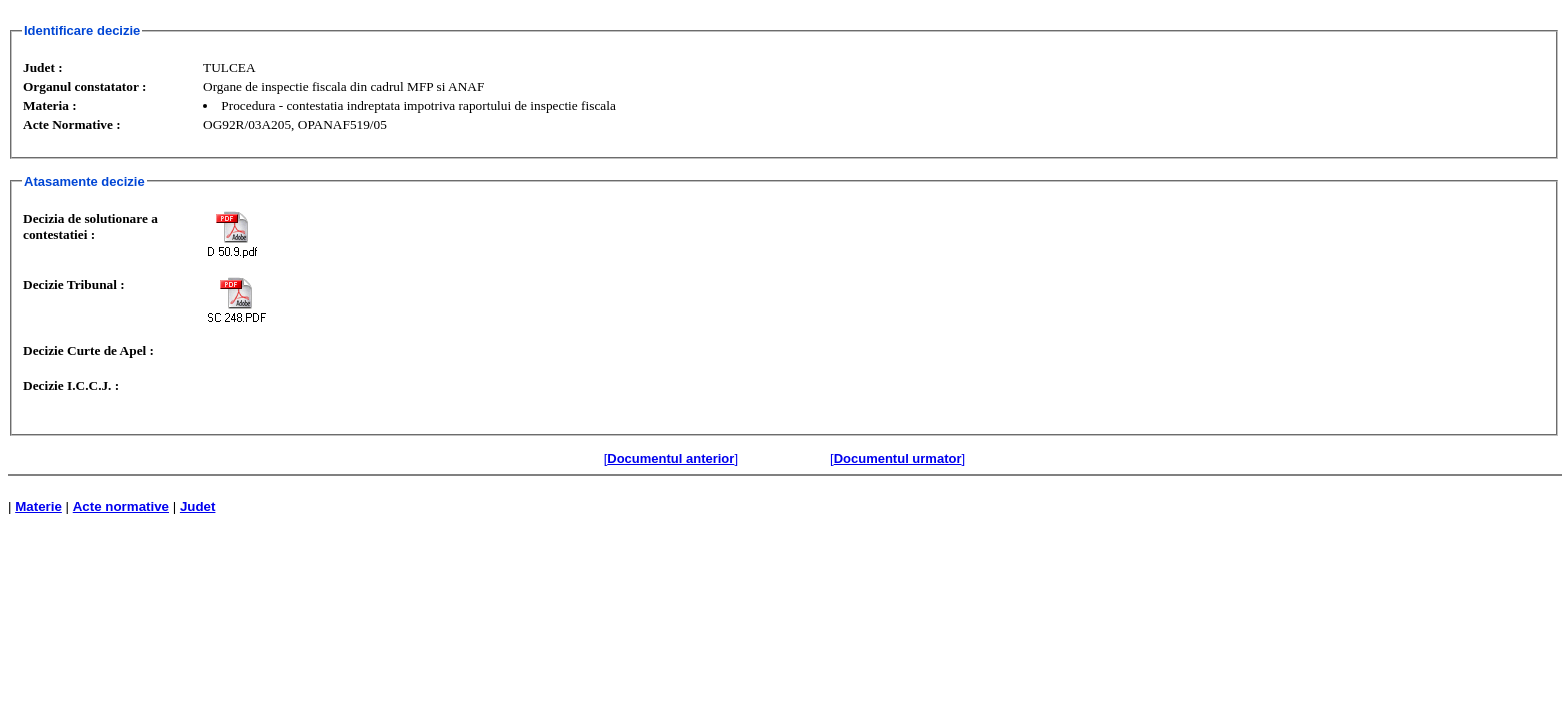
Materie (38, 506)
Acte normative (121, 506)
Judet (198, 506)
